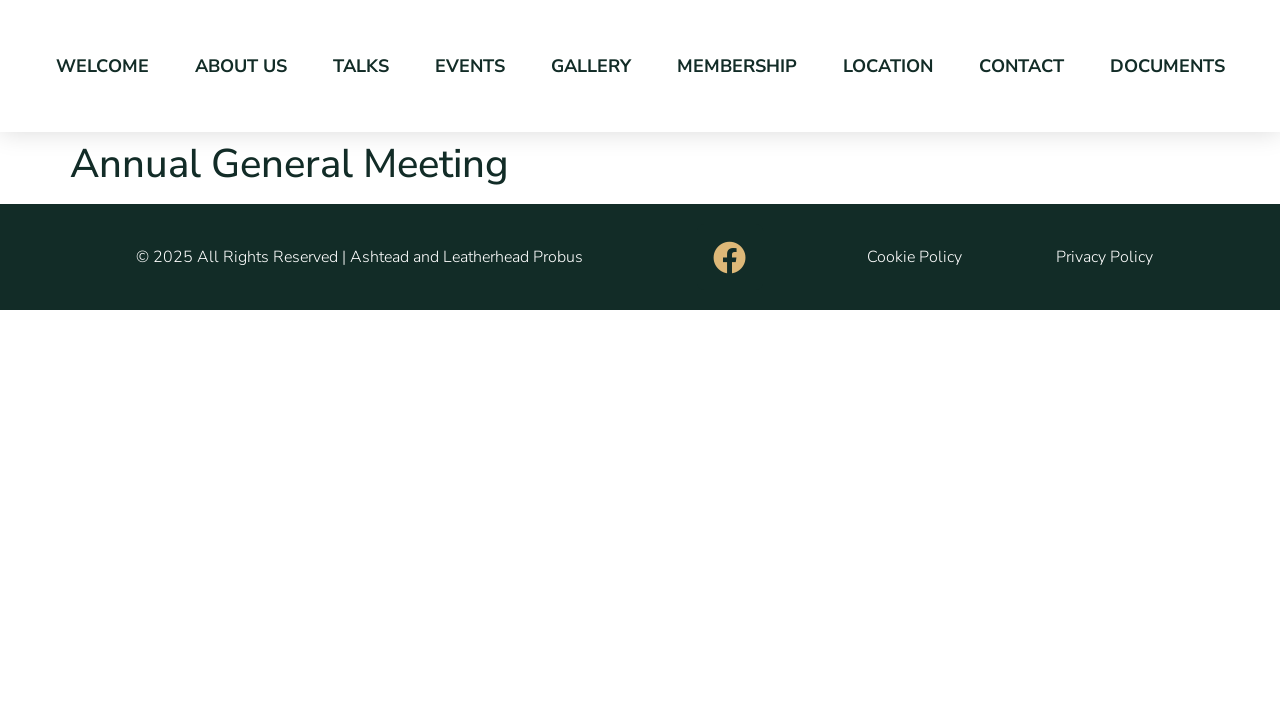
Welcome (102, 66)
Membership (737, 66)
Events (470, 66)
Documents (1167, 66)
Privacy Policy (1104, 257)
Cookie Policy (914, 257)
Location (888, 66)
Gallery (591, 66)
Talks (361, 66)
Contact (1021, 66)
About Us (241, 66)
